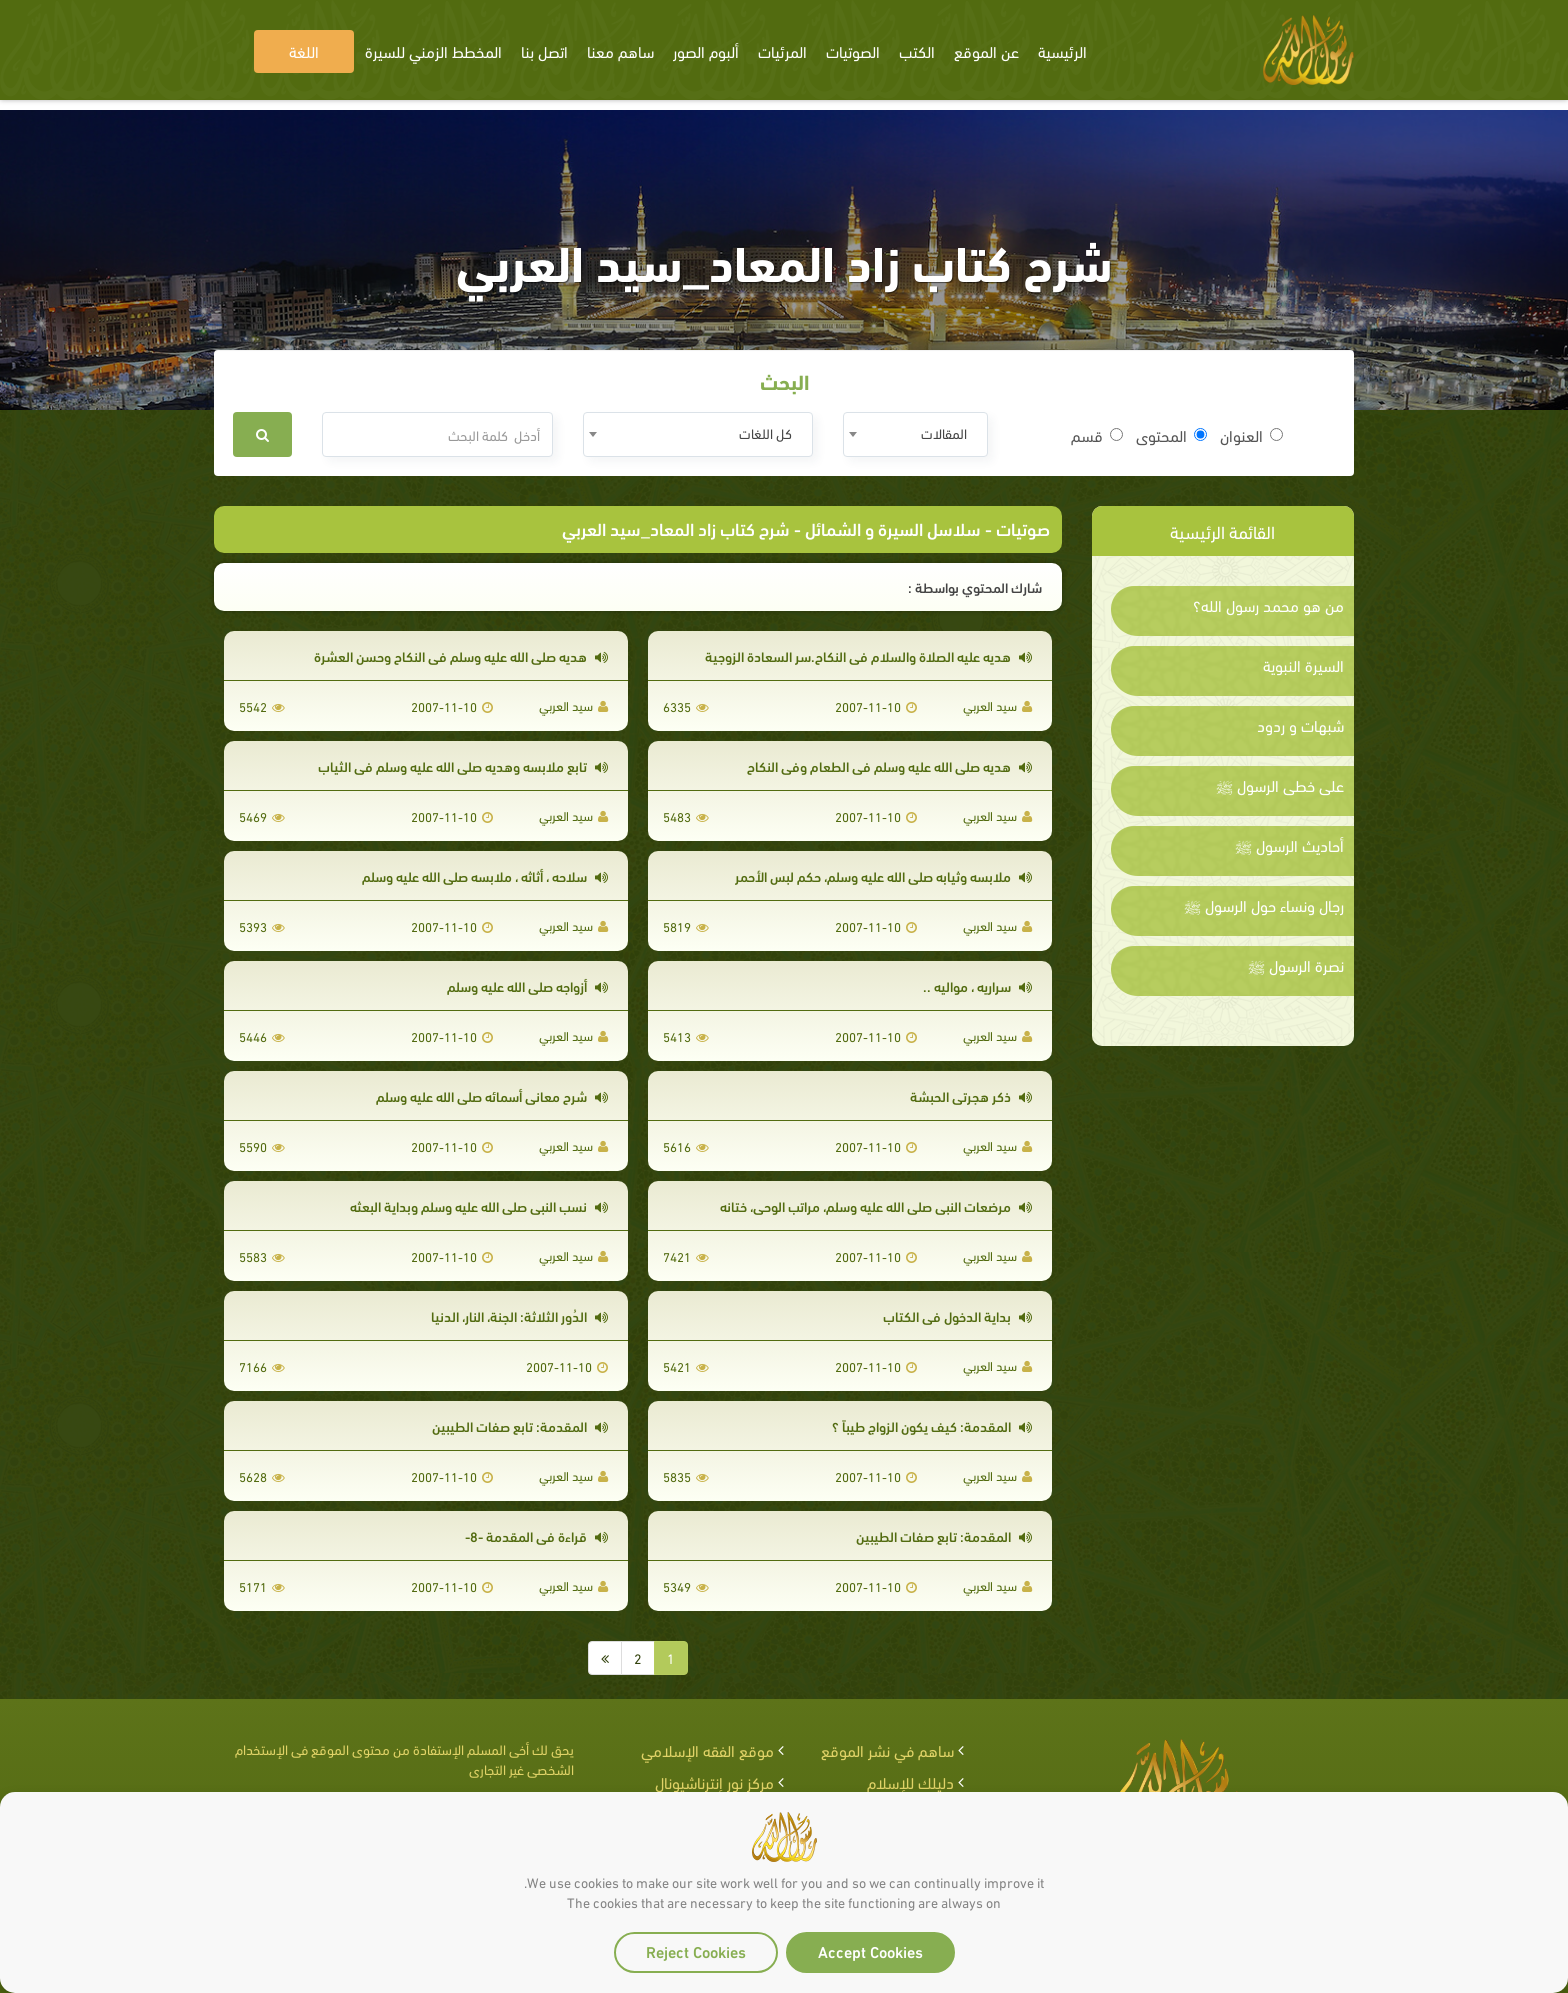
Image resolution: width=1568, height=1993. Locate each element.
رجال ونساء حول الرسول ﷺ (1264, 905)
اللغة (304, 50)
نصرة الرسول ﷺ (1296, 965)
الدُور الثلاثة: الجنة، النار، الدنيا (519, 1315)
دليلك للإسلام (910, 1781)
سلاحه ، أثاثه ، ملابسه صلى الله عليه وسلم (485, 875)
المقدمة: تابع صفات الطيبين (520, 1425)
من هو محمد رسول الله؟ (1268, 605)
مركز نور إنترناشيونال (714, 1781)
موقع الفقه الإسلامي (707, 1749)
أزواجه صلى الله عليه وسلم (527, 985)
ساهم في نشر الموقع (887, 1749)
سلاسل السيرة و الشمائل (893, 527)
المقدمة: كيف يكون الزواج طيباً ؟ (932, 1425)
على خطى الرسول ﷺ (1280, 785)
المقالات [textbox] (944, 432)
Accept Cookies (870, 1950)
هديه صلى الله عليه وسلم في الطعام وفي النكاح (889, 765)
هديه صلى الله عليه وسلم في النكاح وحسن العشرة (461, 655)
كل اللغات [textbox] (765, 432)
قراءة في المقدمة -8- (536, 1535)
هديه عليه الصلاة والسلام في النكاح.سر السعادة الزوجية (868, 655)
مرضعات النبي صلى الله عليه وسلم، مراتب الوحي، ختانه (876, 1205)
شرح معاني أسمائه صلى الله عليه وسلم (492, 1095)
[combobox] (915, 434)
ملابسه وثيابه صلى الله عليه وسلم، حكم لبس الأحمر (883, 875)
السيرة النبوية (1303, 665)
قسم (1097, 435)
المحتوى (1171, 435)
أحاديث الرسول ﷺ (1289, 845)
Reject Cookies (696, 1950)
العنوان (1251, 435)
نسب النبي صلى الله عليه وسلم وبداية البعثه (479, 1205)
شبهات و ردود (1300, 725)
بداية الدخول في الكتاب (957, 1315)
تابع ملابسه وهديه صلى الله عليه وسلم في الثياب (463, 765)
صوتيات (1023, 527)
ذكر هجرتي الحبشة (971, 1095)
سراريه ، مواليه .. (977, 985)
